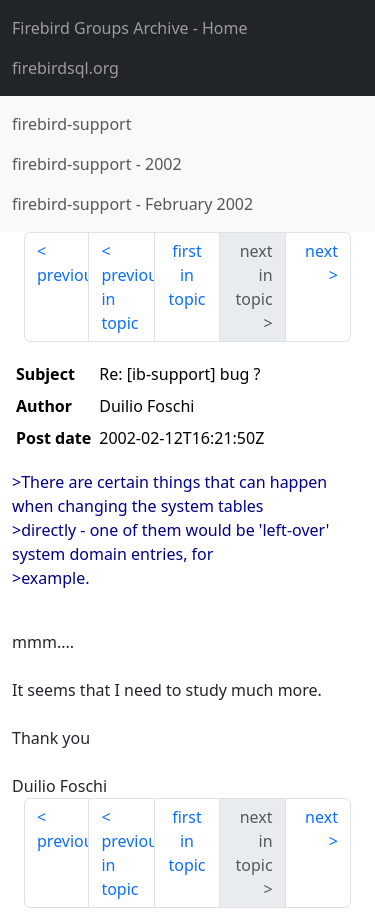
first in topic (186, 275)
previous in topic (127, 299)
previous (63, 275)
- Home (130, 28)
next (321, 251)
